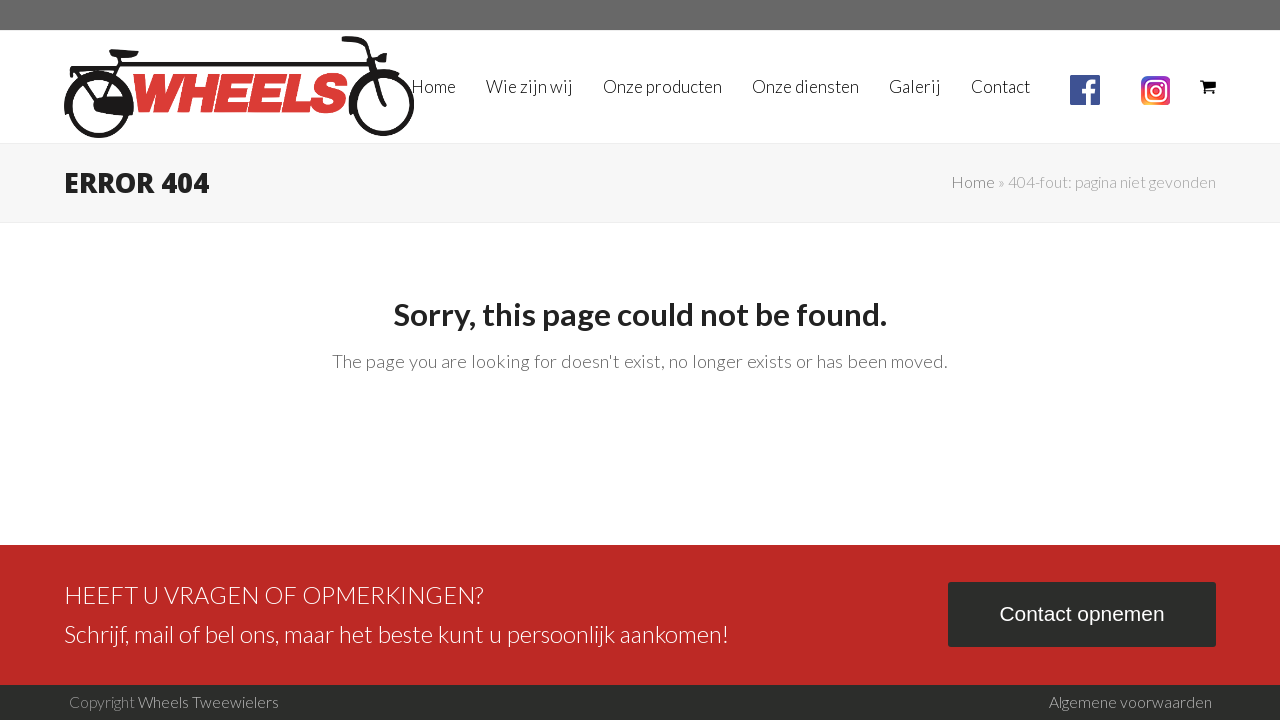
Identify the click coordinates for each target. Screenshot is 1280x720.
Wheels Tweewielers (208, 702)
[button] (1208, 87)
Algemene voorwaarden (1130, 702)
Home (973, 182)
